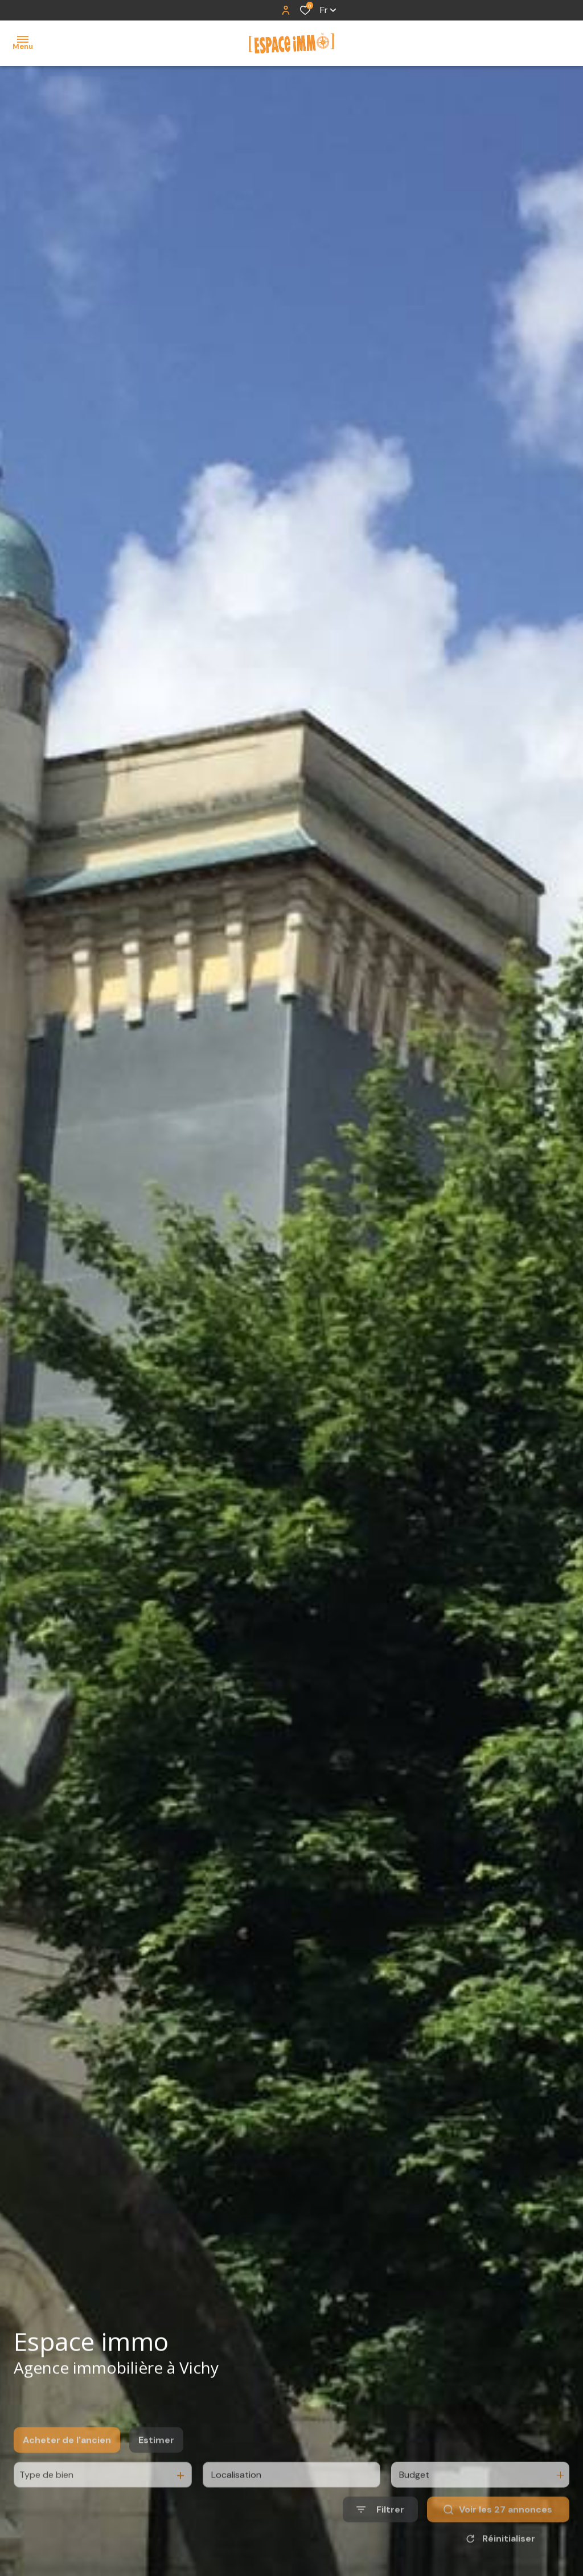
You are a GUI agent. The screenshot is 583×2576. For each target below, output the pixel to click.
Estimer (156, 2465)
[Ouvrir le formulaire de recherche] (380, 2535)
